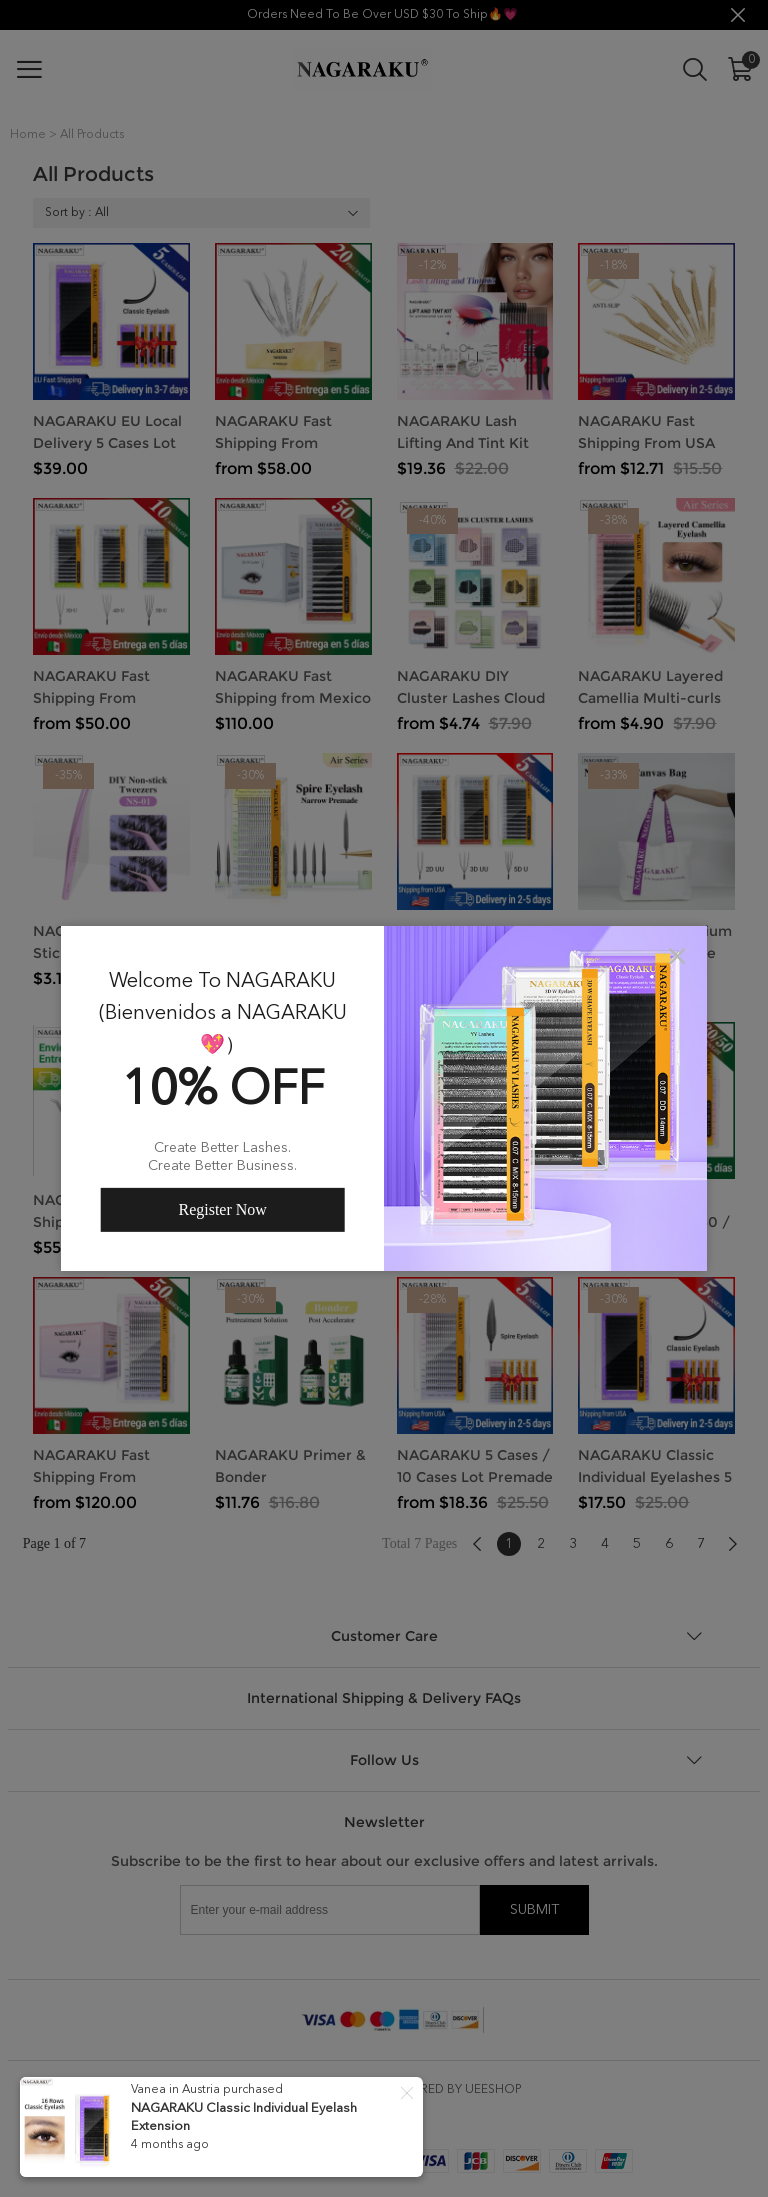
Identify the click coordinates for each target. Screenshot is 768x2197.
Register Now (222, 1209)
